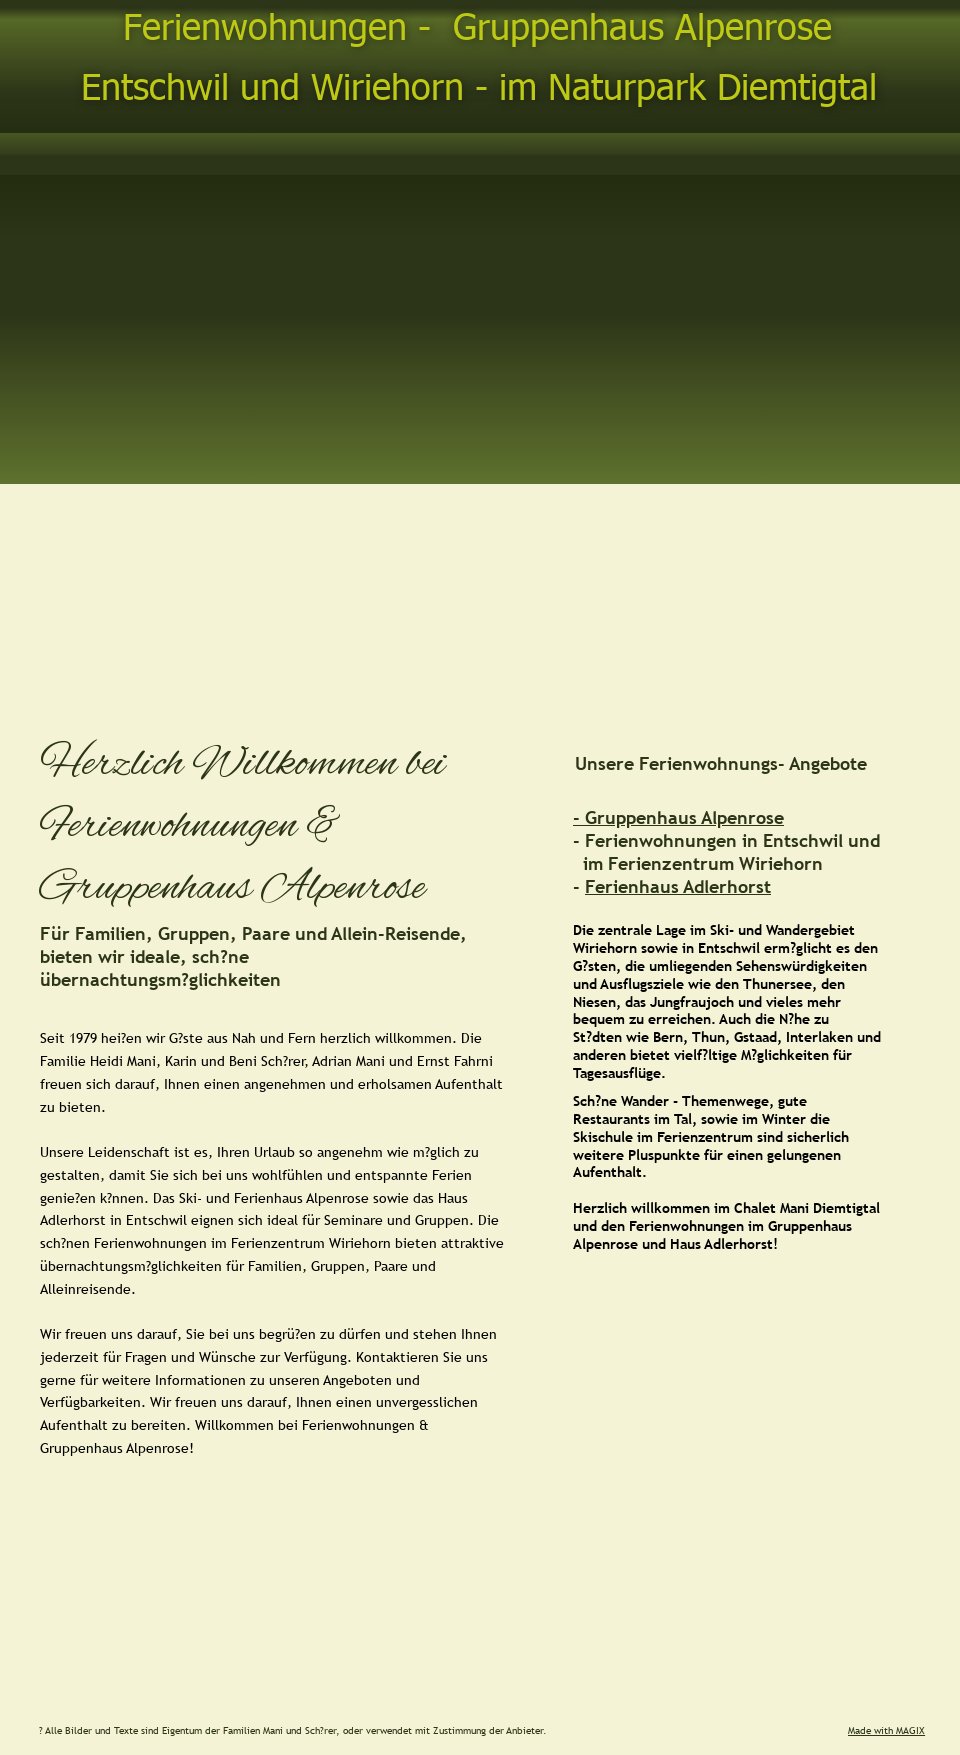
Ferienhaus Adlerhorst (678, 886)
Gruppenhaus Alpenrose (684, 817)
